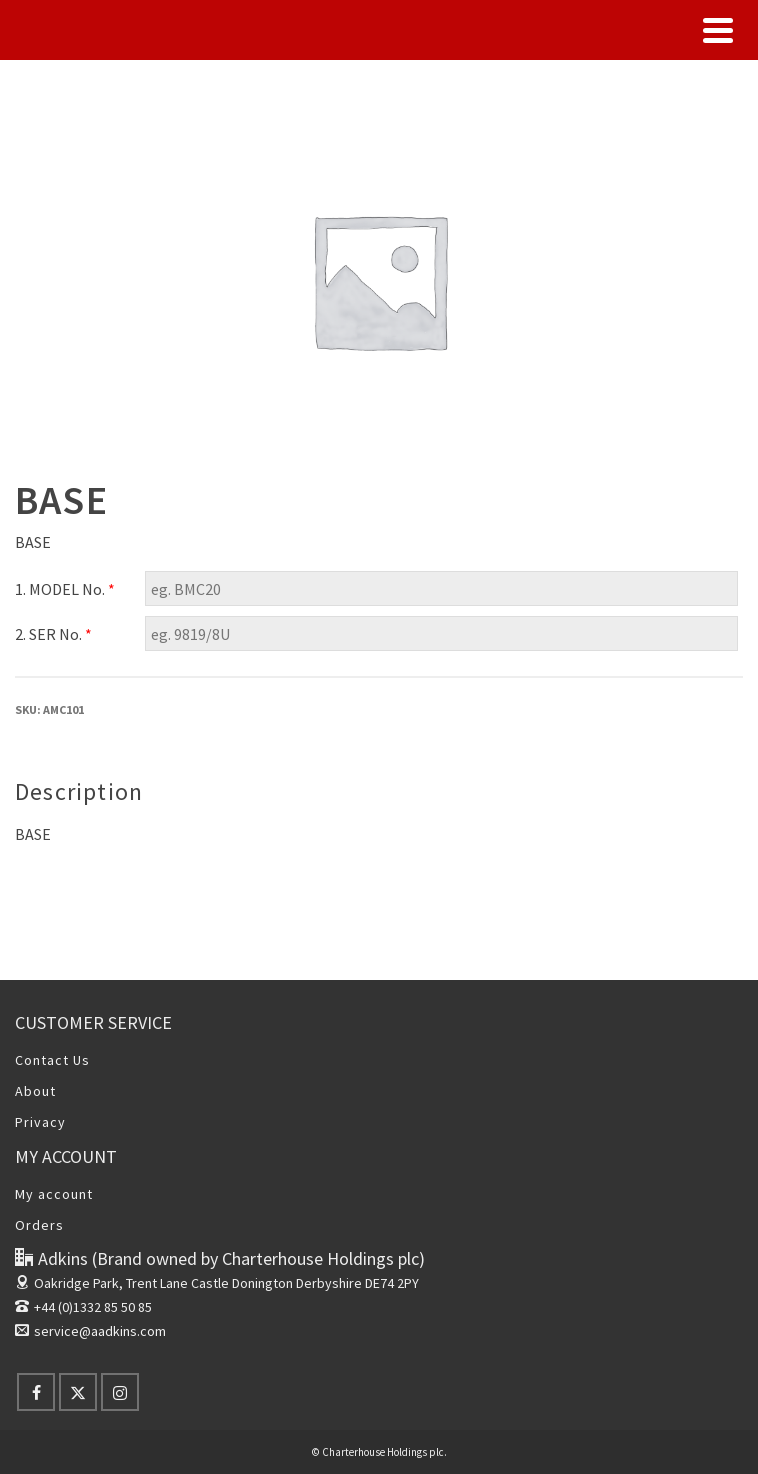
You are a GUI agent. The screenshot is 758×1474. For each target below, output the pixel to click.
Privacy (40, 1122)
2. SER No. (53, 634)
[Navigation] (718, 30)
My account (54, 1194)
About (35, 1091)
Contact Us (52, 1060)
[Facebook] (36, 1392)
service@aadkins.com (90, 1331)
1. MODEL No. (65, 589)
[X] (78, 1392)
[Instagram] (120, 1392)
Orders (39, 1225)
